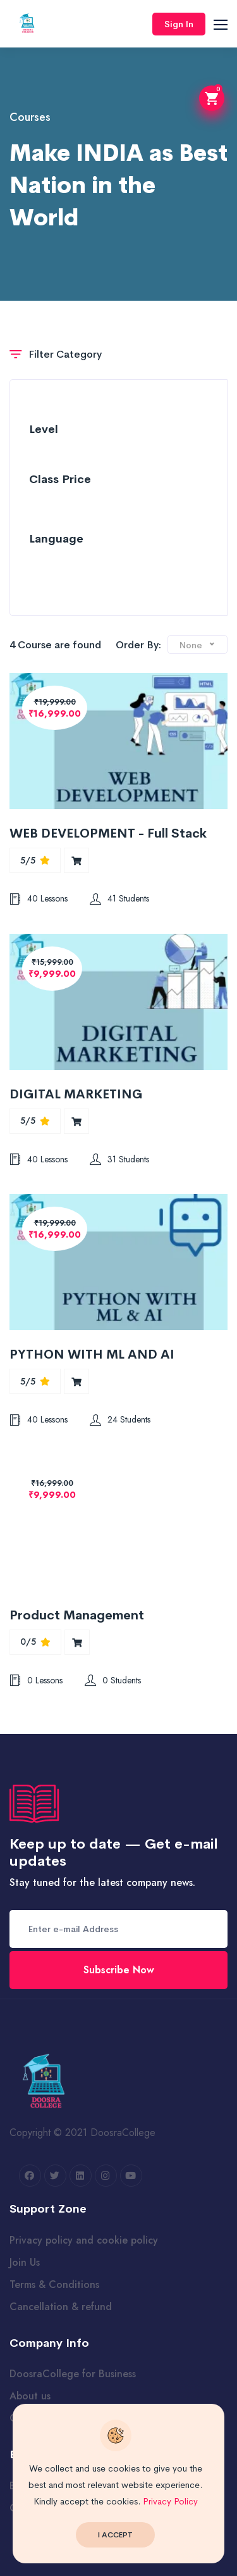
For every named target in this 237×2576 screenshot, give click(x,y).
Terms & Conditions (54, 2284)
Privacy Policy (170, 2501)
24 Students (120, 1419)
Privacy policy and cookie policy (83, 2240)
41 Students (119, 898)
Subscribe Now (118, 1970)
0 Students (113, 1680)
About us (30, 2396)
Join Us (24, 2262)
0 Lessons (36, 1680)
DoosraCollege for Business (72, 2373)
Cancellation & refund (60, 2306)
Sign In (178, 24)
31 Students (119, 1159)
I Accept (115, 2535)
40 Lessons (38, 898)
